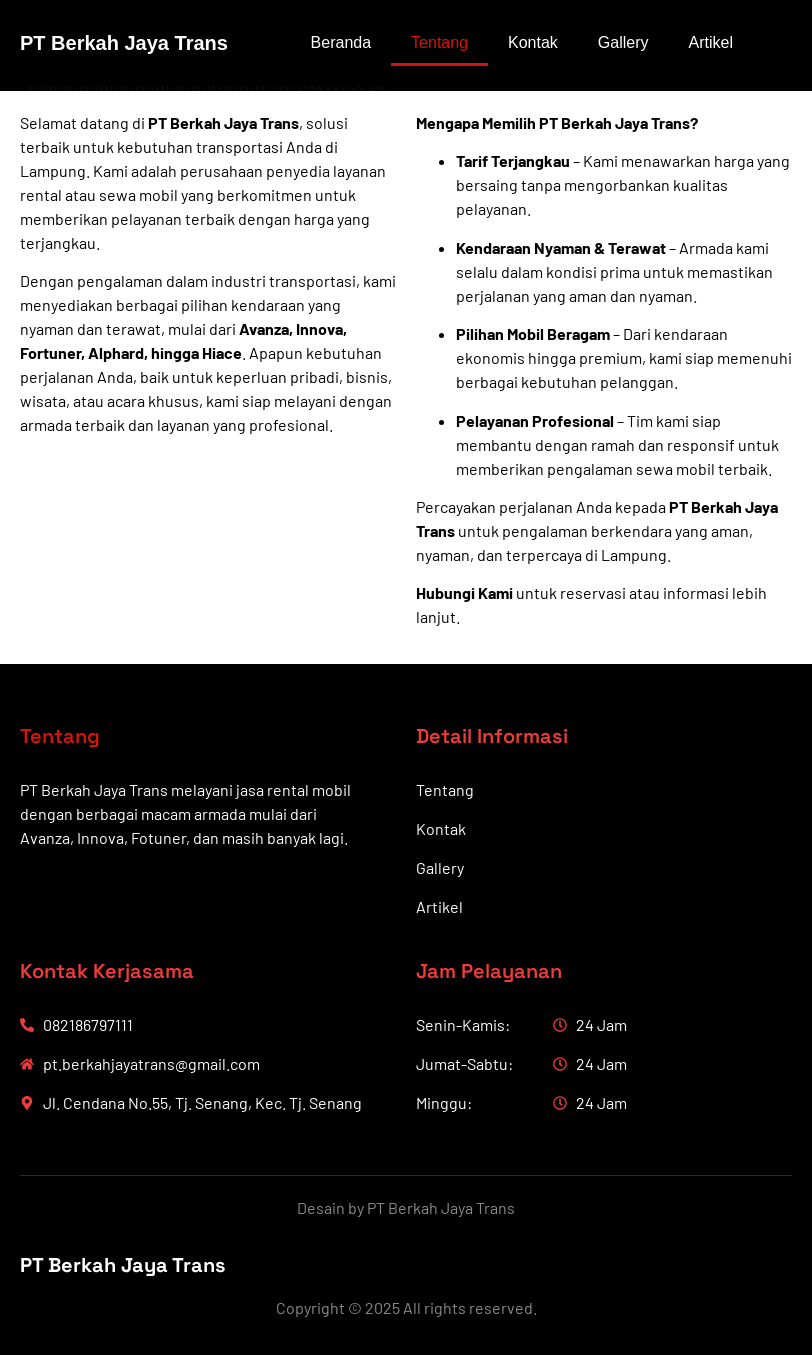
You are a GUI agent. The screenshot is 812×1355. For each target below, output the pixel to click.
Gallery (623, 42)
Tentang (439, 42)
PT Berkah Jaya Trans (124, 43)
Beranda (341, 42)
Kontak (533, 42)
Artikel (711, 42)
